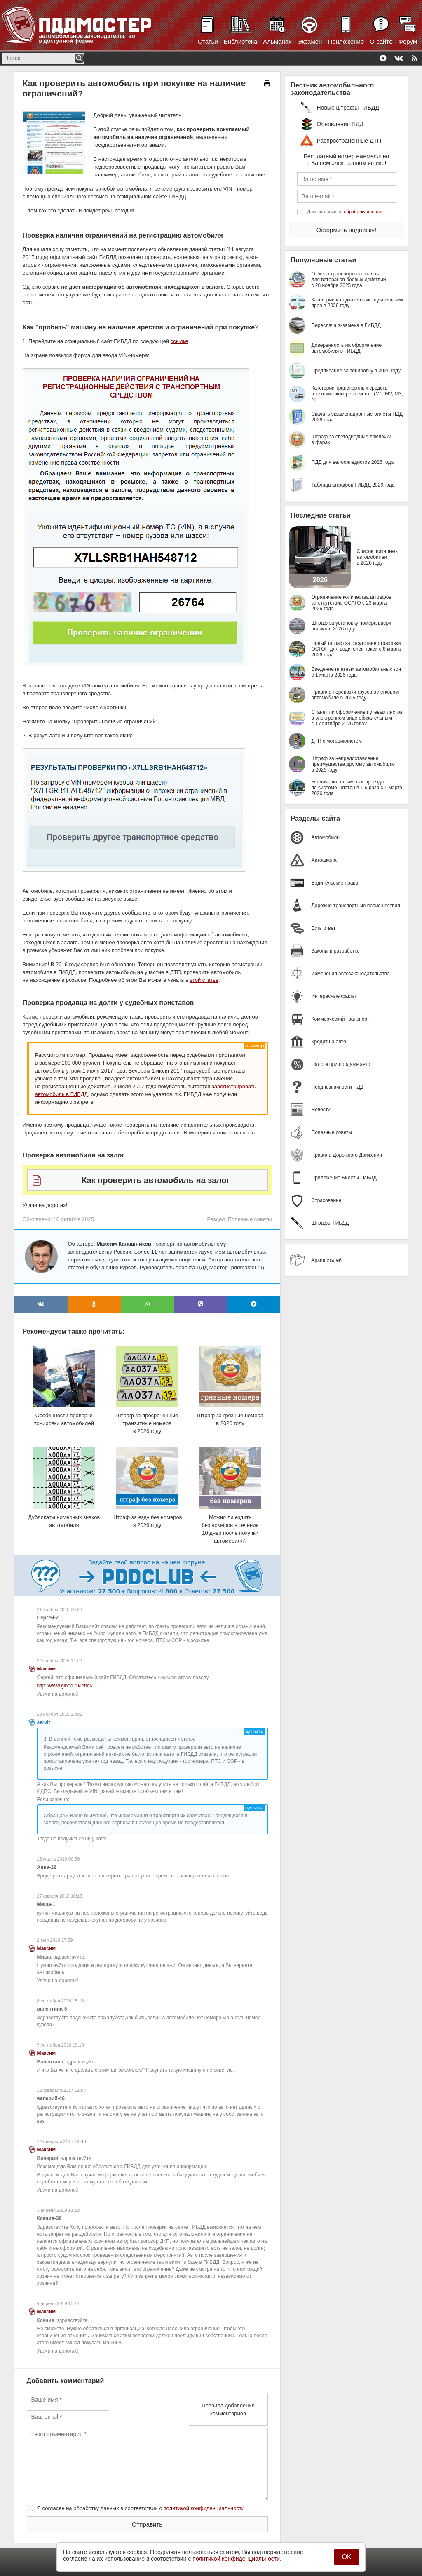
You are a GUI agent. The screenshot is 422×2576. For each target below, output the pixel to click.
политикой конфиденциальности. (236, 2558)
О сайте (381, 41)
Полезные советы (250, 1219)
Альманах (277, 41)
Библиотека (241, 41)
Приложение (346, 41)
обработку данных (363, 211)
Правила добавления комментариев (228, 2409)
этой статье (204, 980)
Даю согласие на (344, 211)
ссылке (179, 341)
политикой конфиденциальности (204, 2508)
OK (346, 2556)
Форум (407, 41)
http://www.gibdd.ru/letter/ (65, 1686)
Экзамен (310, 41)
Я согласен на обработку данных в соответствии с (141, 2508)
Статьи (208, 41)
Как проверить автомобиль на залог (156, 1180)
